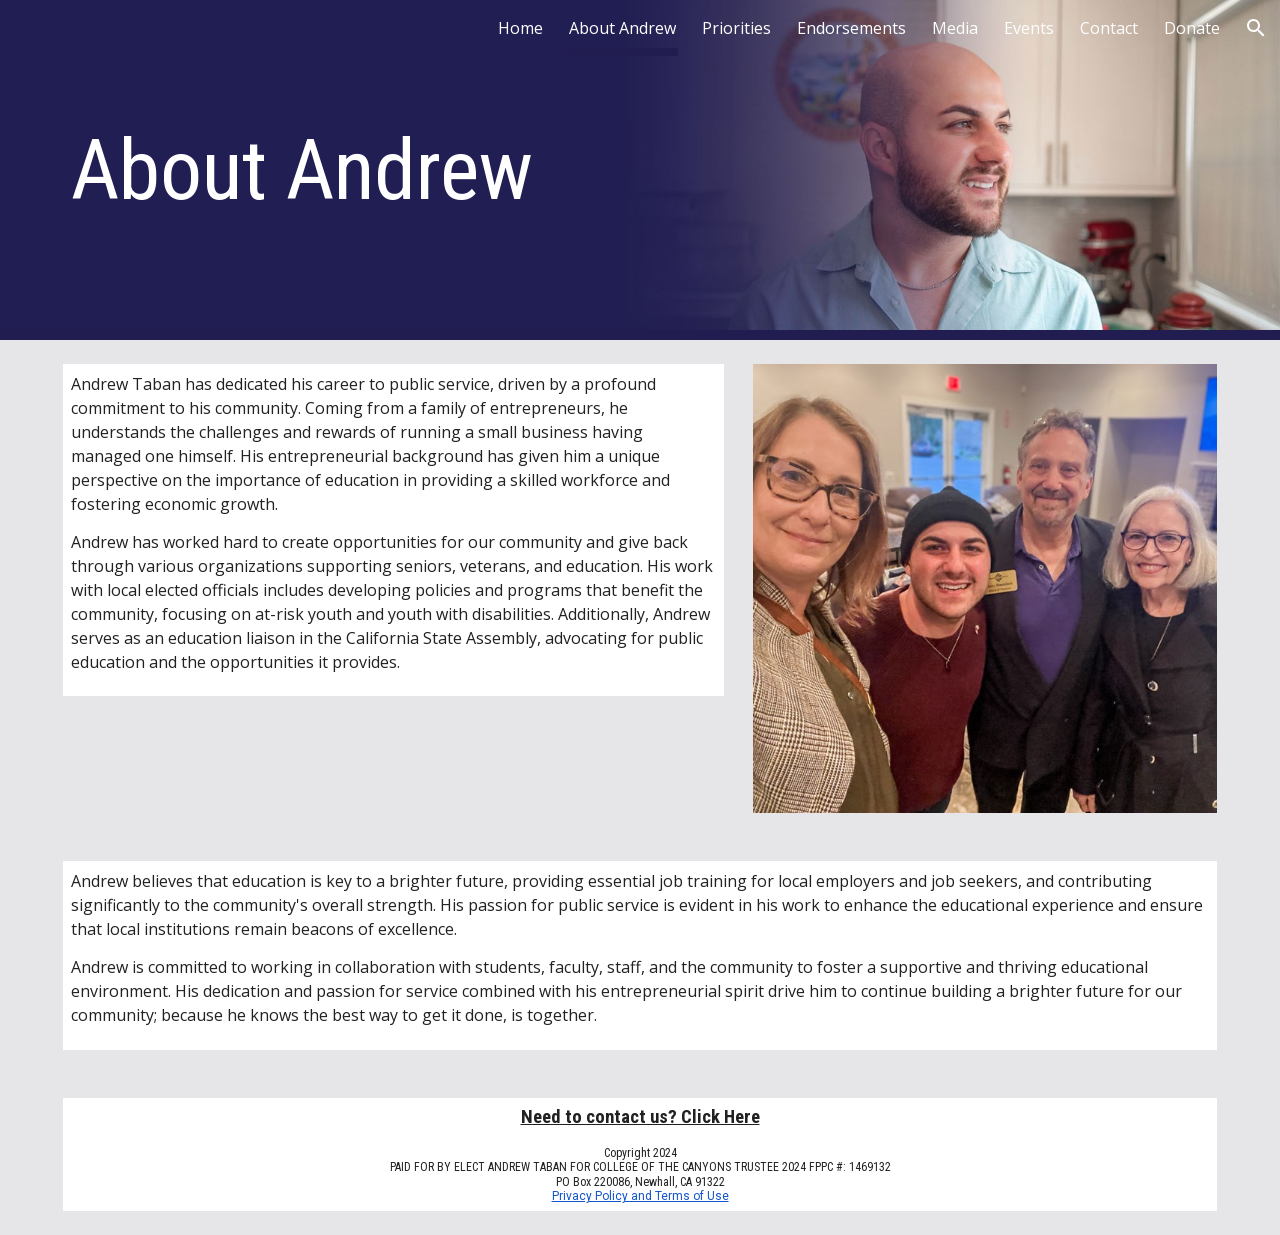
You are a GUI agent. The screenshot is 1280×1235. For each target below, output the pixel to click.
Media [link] (955, 28)
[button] (1256, 28)
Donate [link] (1192, 28)
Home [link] (520, 28)
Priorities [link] (736, 28)
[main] (393, 170)
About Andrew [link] (622, 28)
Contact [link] (1109, 28)
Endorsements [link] (851, 28)
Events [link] (1029, 28)
